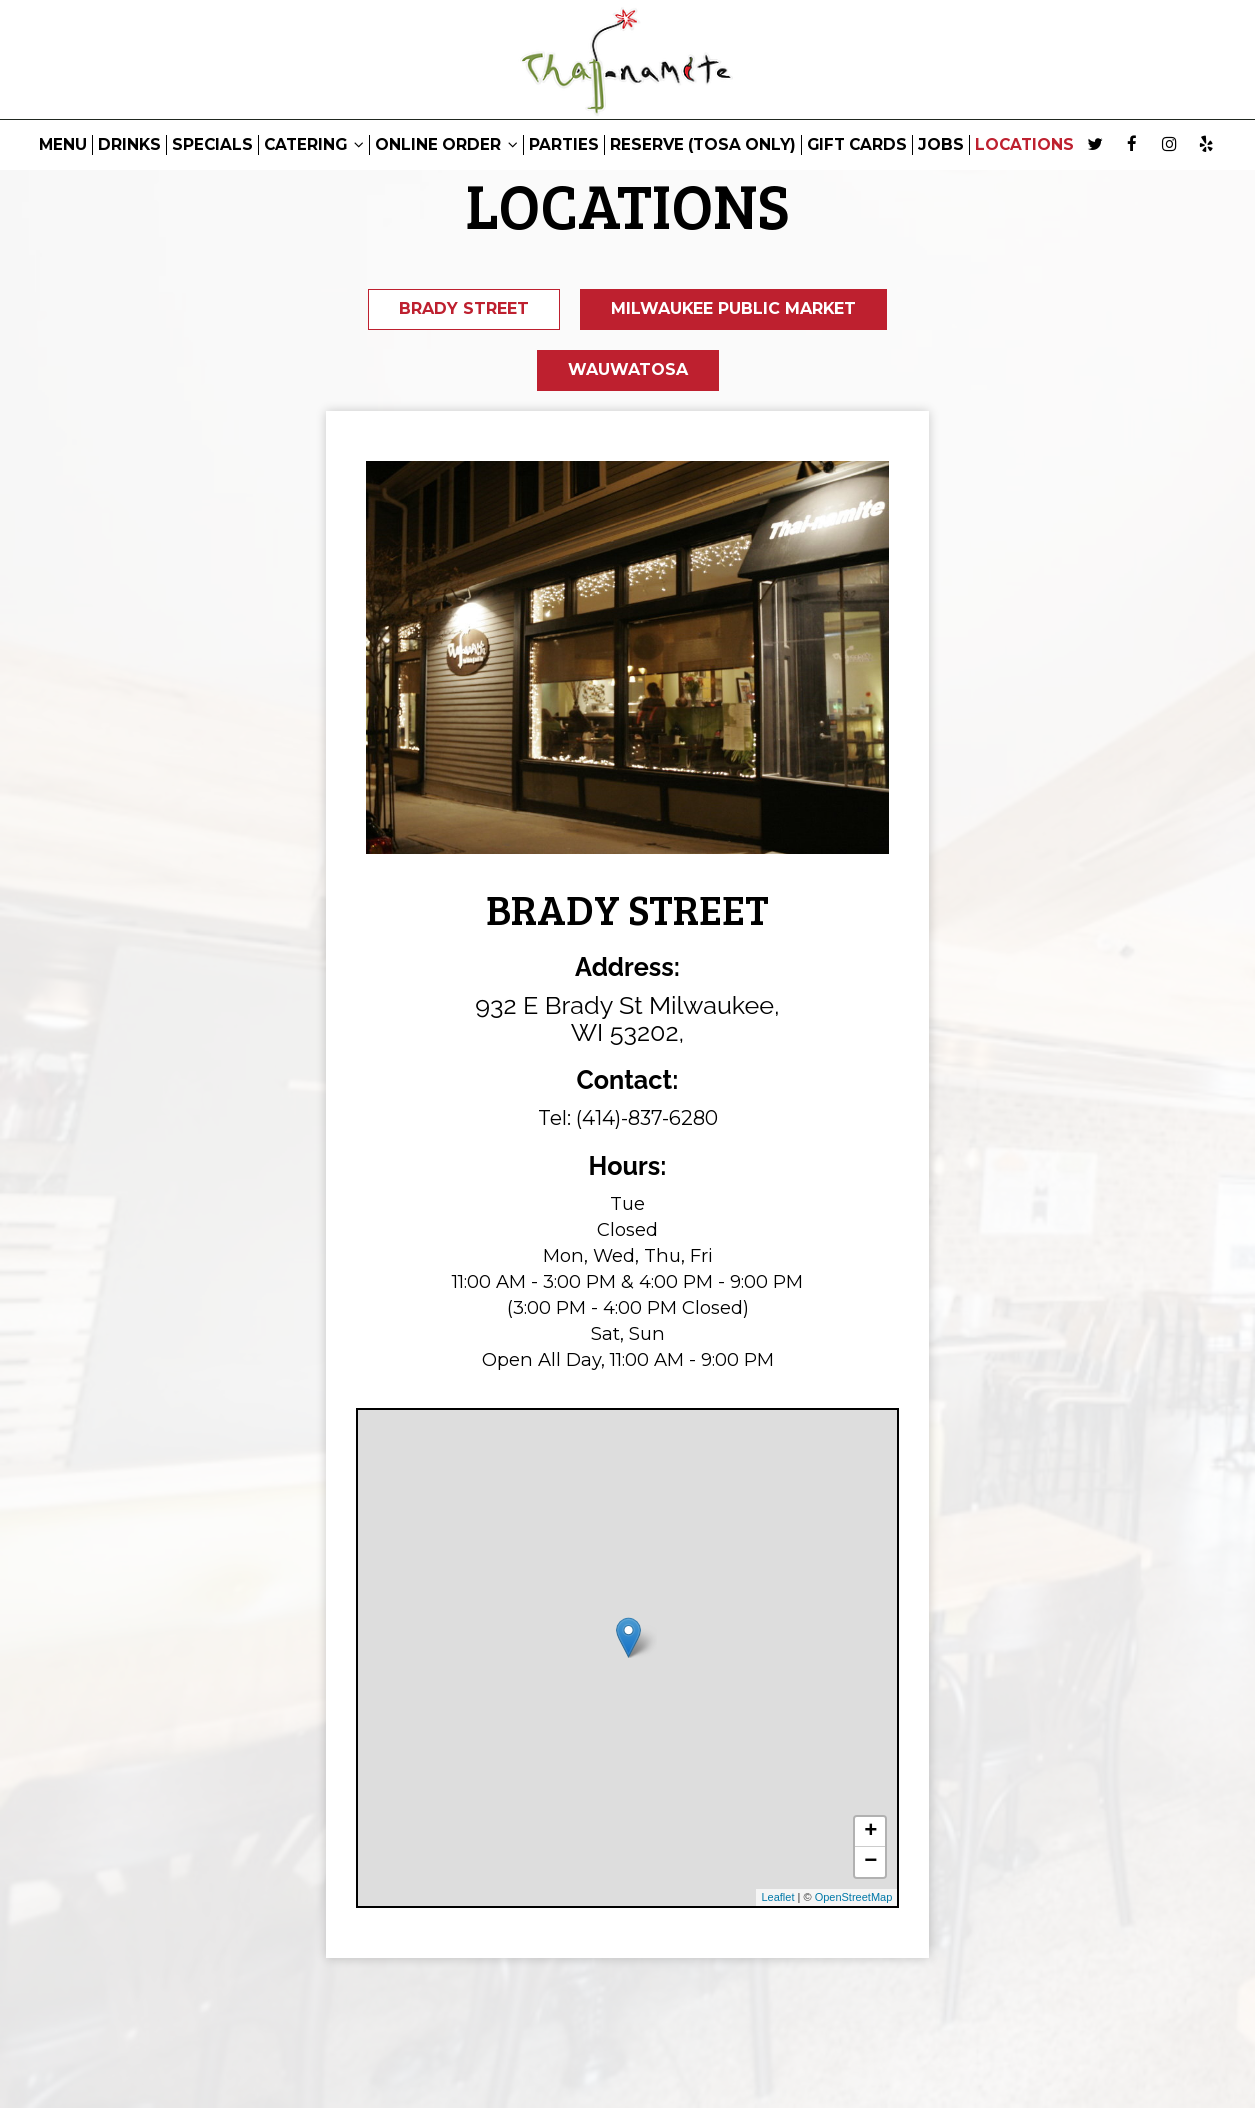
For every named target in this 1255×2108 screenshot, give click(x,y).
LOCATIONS (1024, 144)
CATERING (314, 144)
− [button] (870, 1866)
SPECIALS (212, 144)
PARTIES (564, 144)
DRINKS (129, 144)
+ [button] (870, 1836)
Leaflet (777, 1901)
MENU (63, 144)
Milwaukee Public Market (734, 309)
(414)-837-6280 (647, 1122)
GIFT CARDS (857, 144)
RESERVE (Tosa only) (703, 144)
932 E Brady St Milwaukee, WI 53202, (627, 1023)
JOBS (941, 144)
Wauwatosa (628, 372)
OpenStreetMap (854, 1901)
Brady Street (462, 309)
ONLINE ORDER (446, 144)
